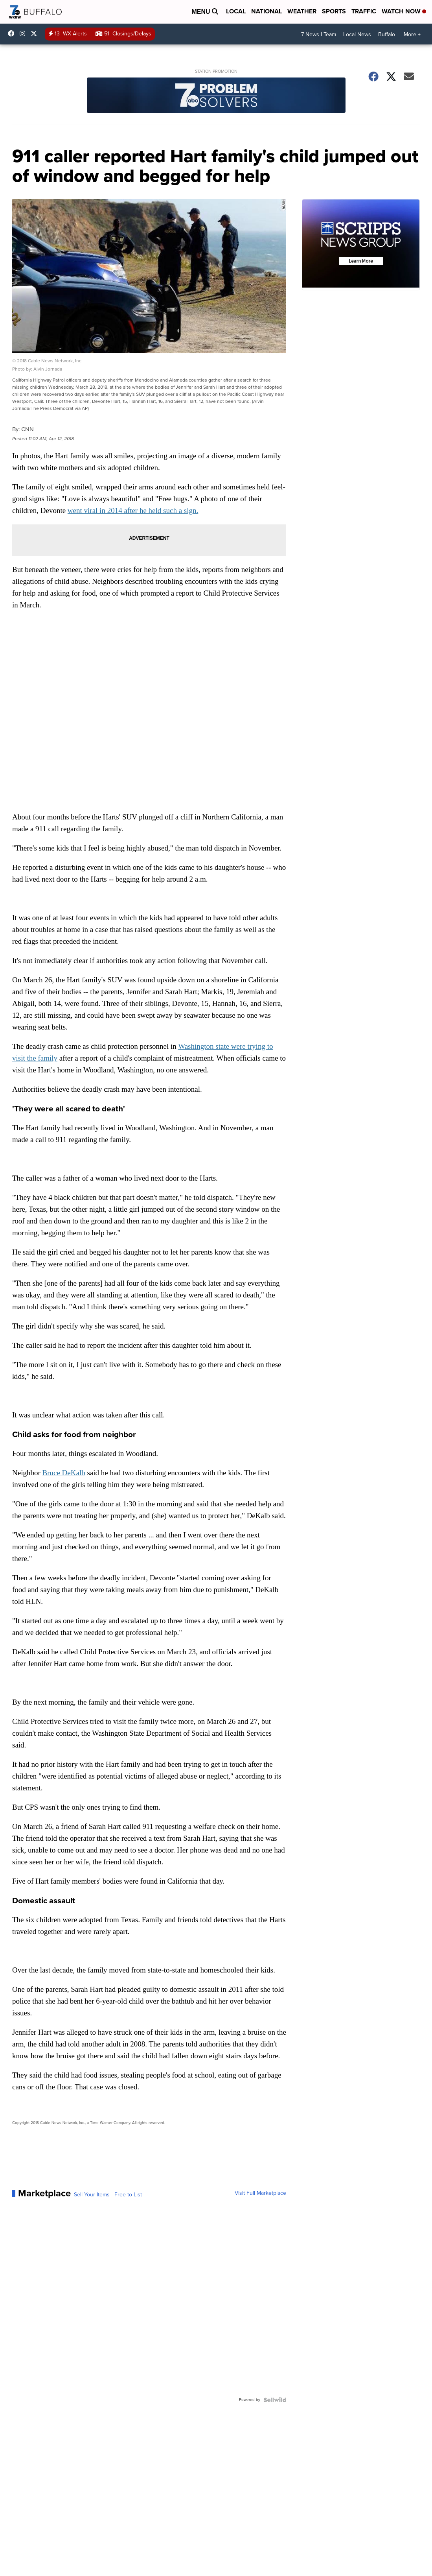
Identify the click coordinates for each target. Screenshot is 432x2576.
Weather (301, 11)
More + (412, 34)
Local (236, 11)
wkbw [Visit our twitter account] (36, 33)
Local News (357, 34)
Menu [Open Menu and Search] (204, 11)
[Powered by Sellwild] (274, 2400)
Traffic (363, 11)
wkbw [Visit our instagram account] (24, 33)
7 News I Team (318, 34)
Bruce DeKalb (63, 1473)
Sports (334, 11)
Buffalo (386, 34)
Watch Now (404, 11)
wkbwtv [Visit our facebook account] (13, 33)
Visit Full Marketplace (260, 2193)
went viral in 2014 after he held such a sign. (133, 510)
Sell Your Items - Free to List (108, 2195)
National (266, 11)
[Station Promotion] (216, 96)
